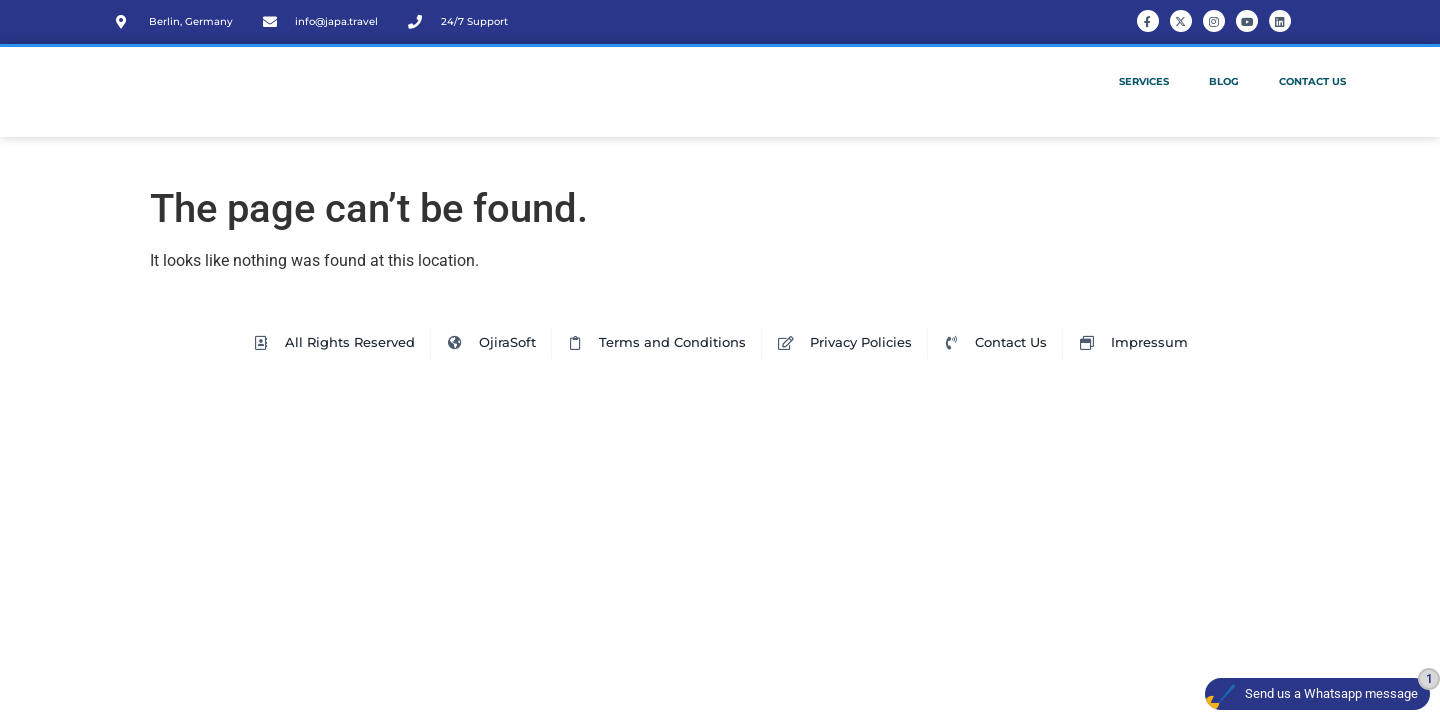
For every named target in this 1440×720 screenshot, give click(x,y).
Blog (1224, 81)
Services (1144, 81)
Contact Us (1312, 81)
